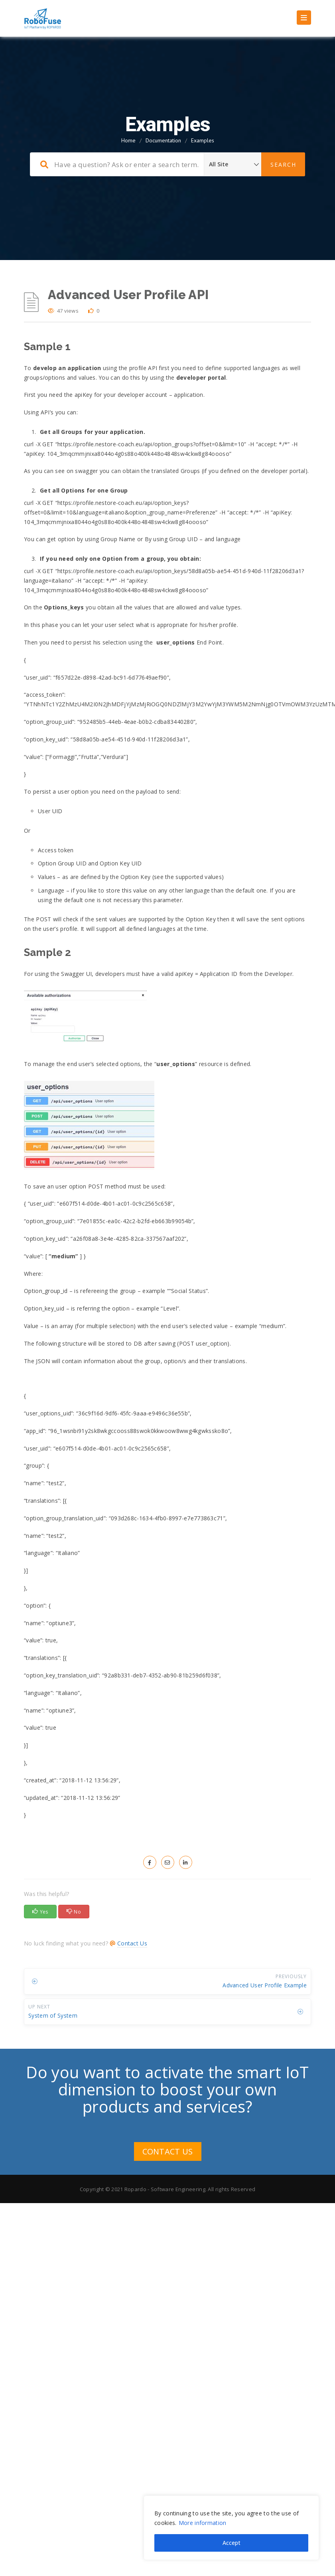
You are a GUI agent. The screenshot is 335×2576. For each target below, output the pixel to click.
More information (203, 2523)
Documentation (163, 140)
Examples (202, 140)
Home (128, 140)
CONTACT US (167, 2151)
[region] (231, 2527)
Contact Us (132, 1943)
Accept (231, 2542)
